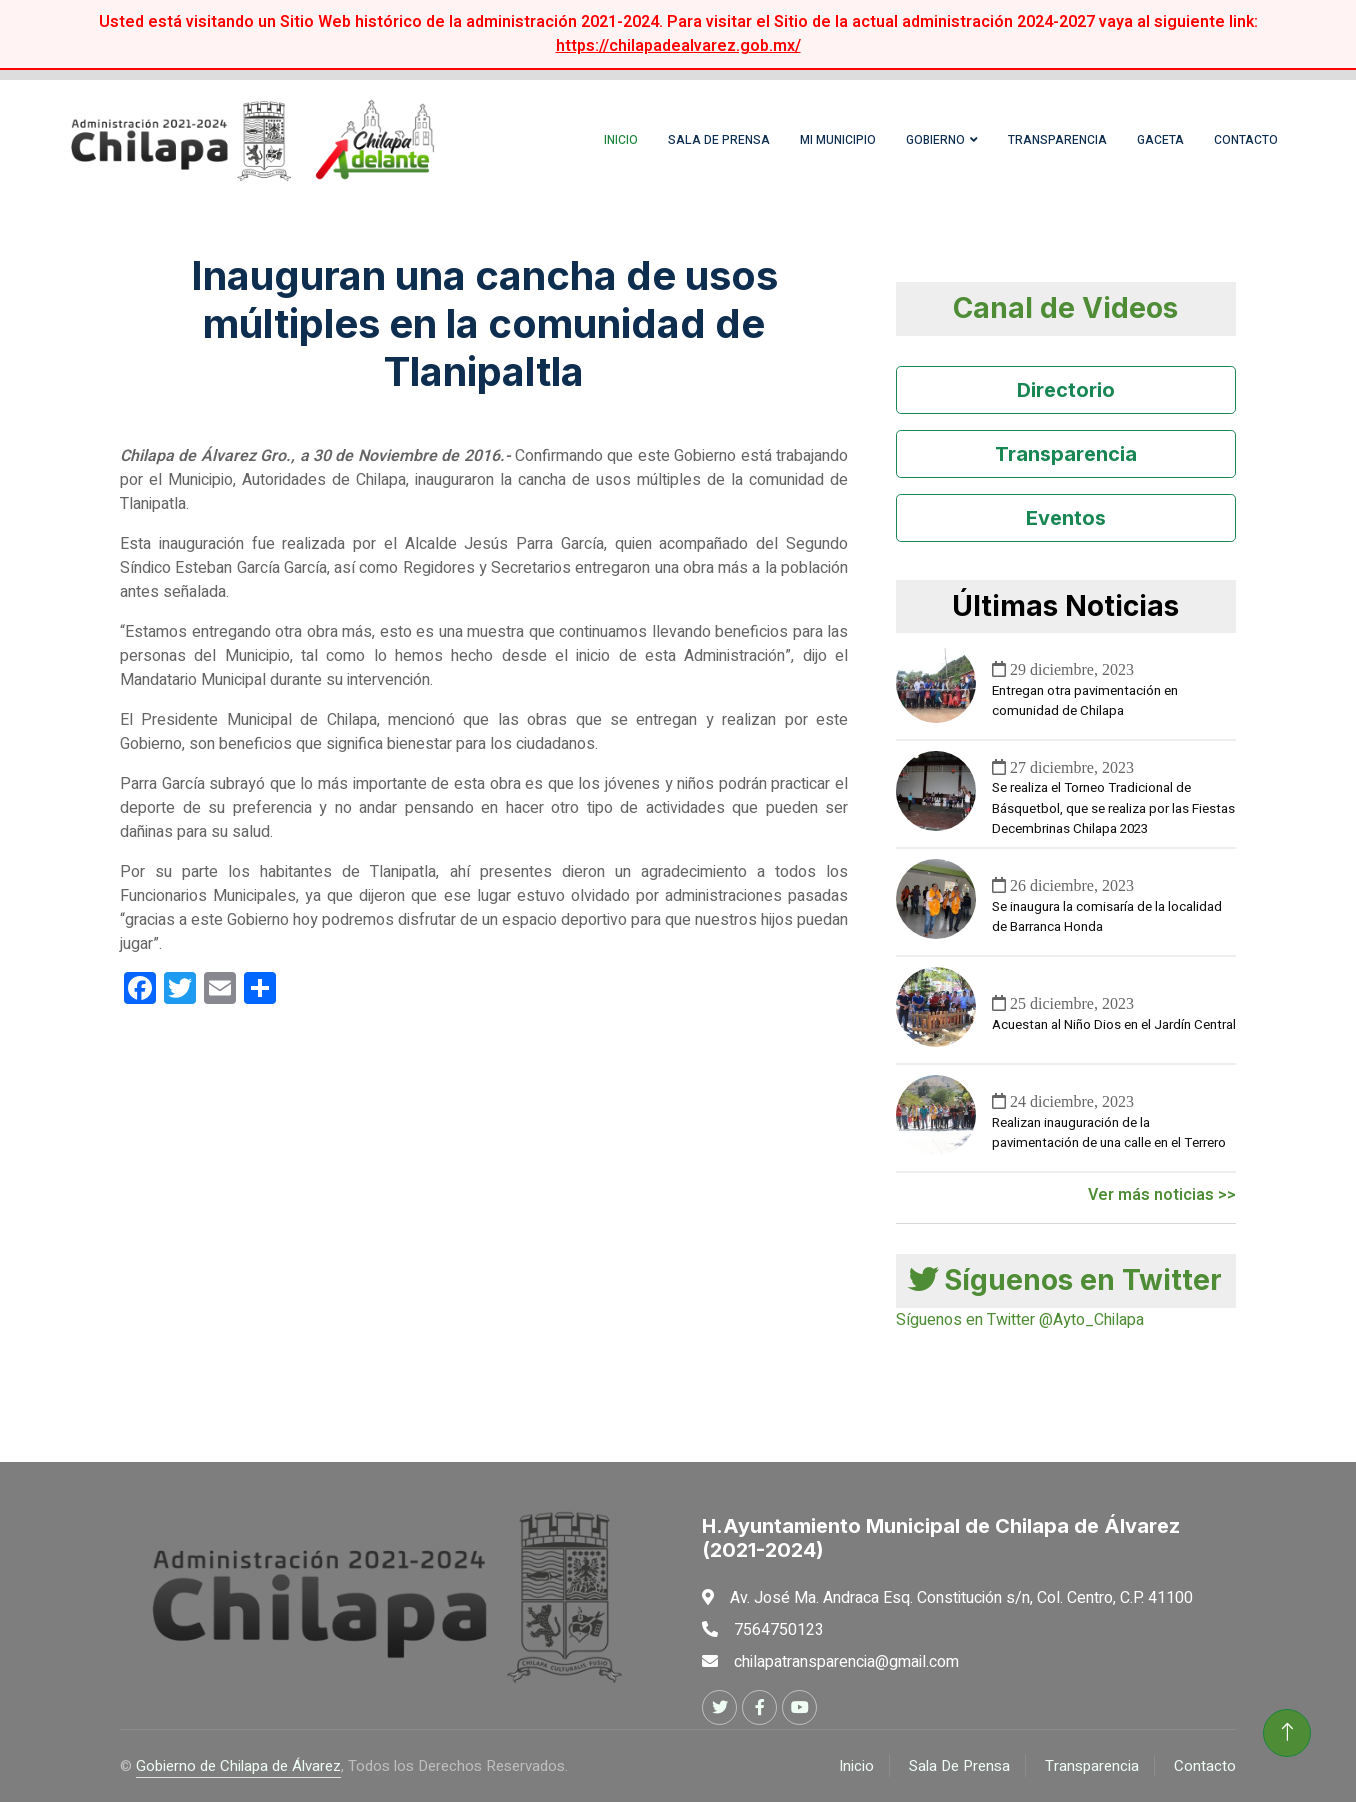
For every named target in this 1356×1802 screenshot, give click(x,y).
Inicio (621, 140)
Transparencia (1057, 140)
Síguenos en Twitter (1065, 1280)
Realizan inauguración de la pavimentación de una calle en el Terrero (1109, 1133)
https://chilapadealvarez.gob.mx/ (678, 46)
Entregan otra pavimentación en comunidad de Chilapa (1085, 701)
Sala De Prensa (959, 1766)
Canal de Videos (1065, 308)
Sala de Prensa (719, 140)
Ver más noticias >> (1162, 1195)
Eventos (1066, 518)
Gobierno (935, 140)
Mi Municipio (838, 140)
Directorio (1066, 390)
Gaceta (1160, 140)
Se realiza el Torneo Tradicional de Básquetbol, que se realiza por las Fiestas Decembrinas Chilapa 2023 (1113, 809)
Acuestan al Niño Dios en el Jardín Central (1114, 1025)
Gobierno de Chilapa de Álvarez (238, 1766)
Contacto (1246, 140)
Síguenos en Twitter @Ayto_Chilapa (1020, 1320)
